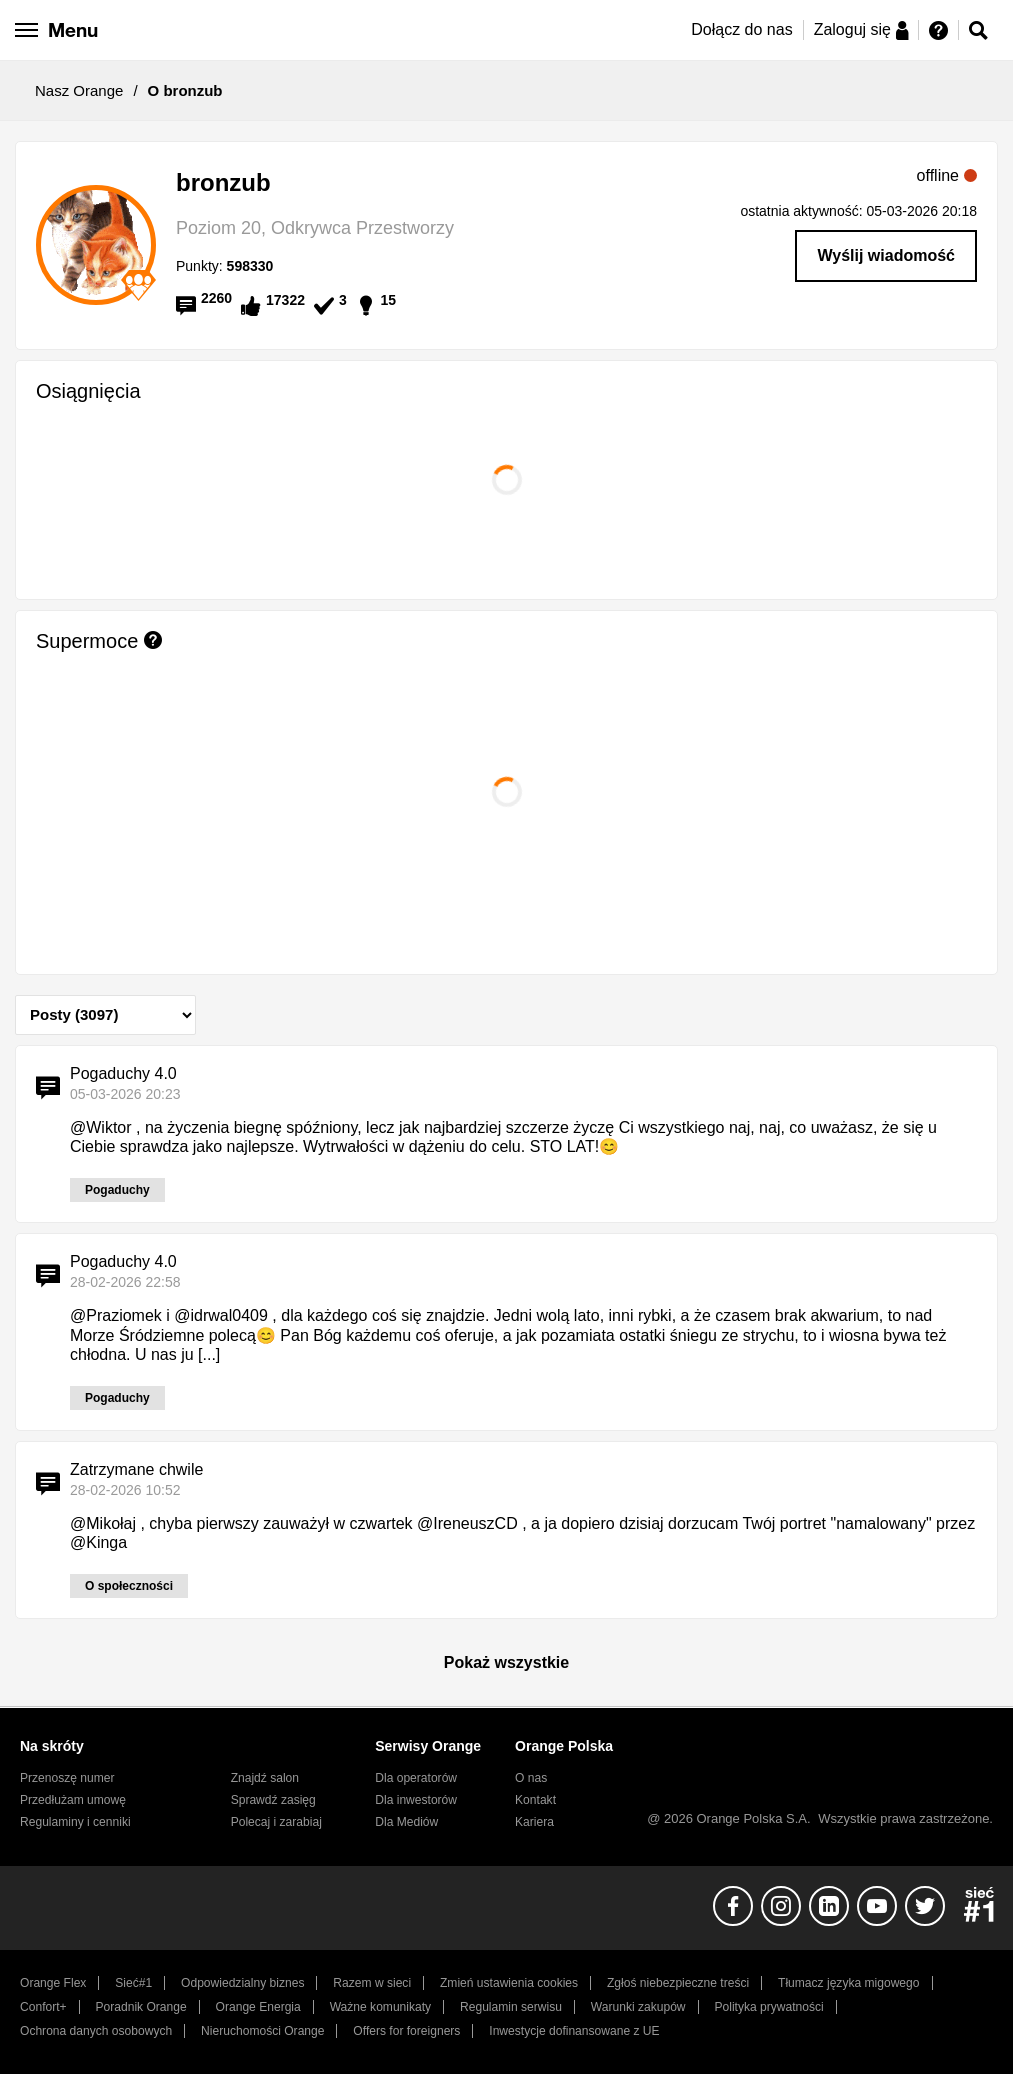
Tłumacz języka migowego (848, 1983)
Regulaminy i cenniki (75, 1822)
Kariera (534, 1822)
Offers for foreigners (406, 2031)
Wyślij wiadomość (886, 255)
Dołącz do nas (741, 29)
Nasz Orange (79, 90)
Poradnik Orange (141, 2007)
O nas (531, 1778)
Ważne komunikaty (380, 2007)
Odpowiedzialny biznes (242, 1983)
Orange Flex (53, 1983)
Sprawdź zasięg (273, 1800)
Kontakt (535, 1800)
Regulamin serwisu (511, 2007)
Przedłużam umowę (73, 1800)
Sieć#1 (133, 1983)
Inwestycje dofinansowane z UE (574, 2031)
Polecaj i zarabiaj (276, 1822)
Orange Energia (258, 2007)
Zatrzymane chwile (136, 1469)
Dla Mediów (406, 1822)
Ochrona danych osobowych (96, 2031)
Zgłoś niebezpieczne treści (678, 1983)
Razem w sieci (372, 1983)
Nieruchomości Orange (262, 2031)
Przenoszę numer (67, 1778)
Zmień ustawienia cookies (509, 1983)
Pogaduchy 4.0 (123, 1073)
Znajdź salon (265, 1778)
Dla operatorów (416, 1778)
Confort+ (43, 2007)
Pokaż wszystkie (506, 1662)
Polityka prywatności (768, 2007)
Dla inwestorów (416, 1800)
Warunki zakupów (638, 2007)
